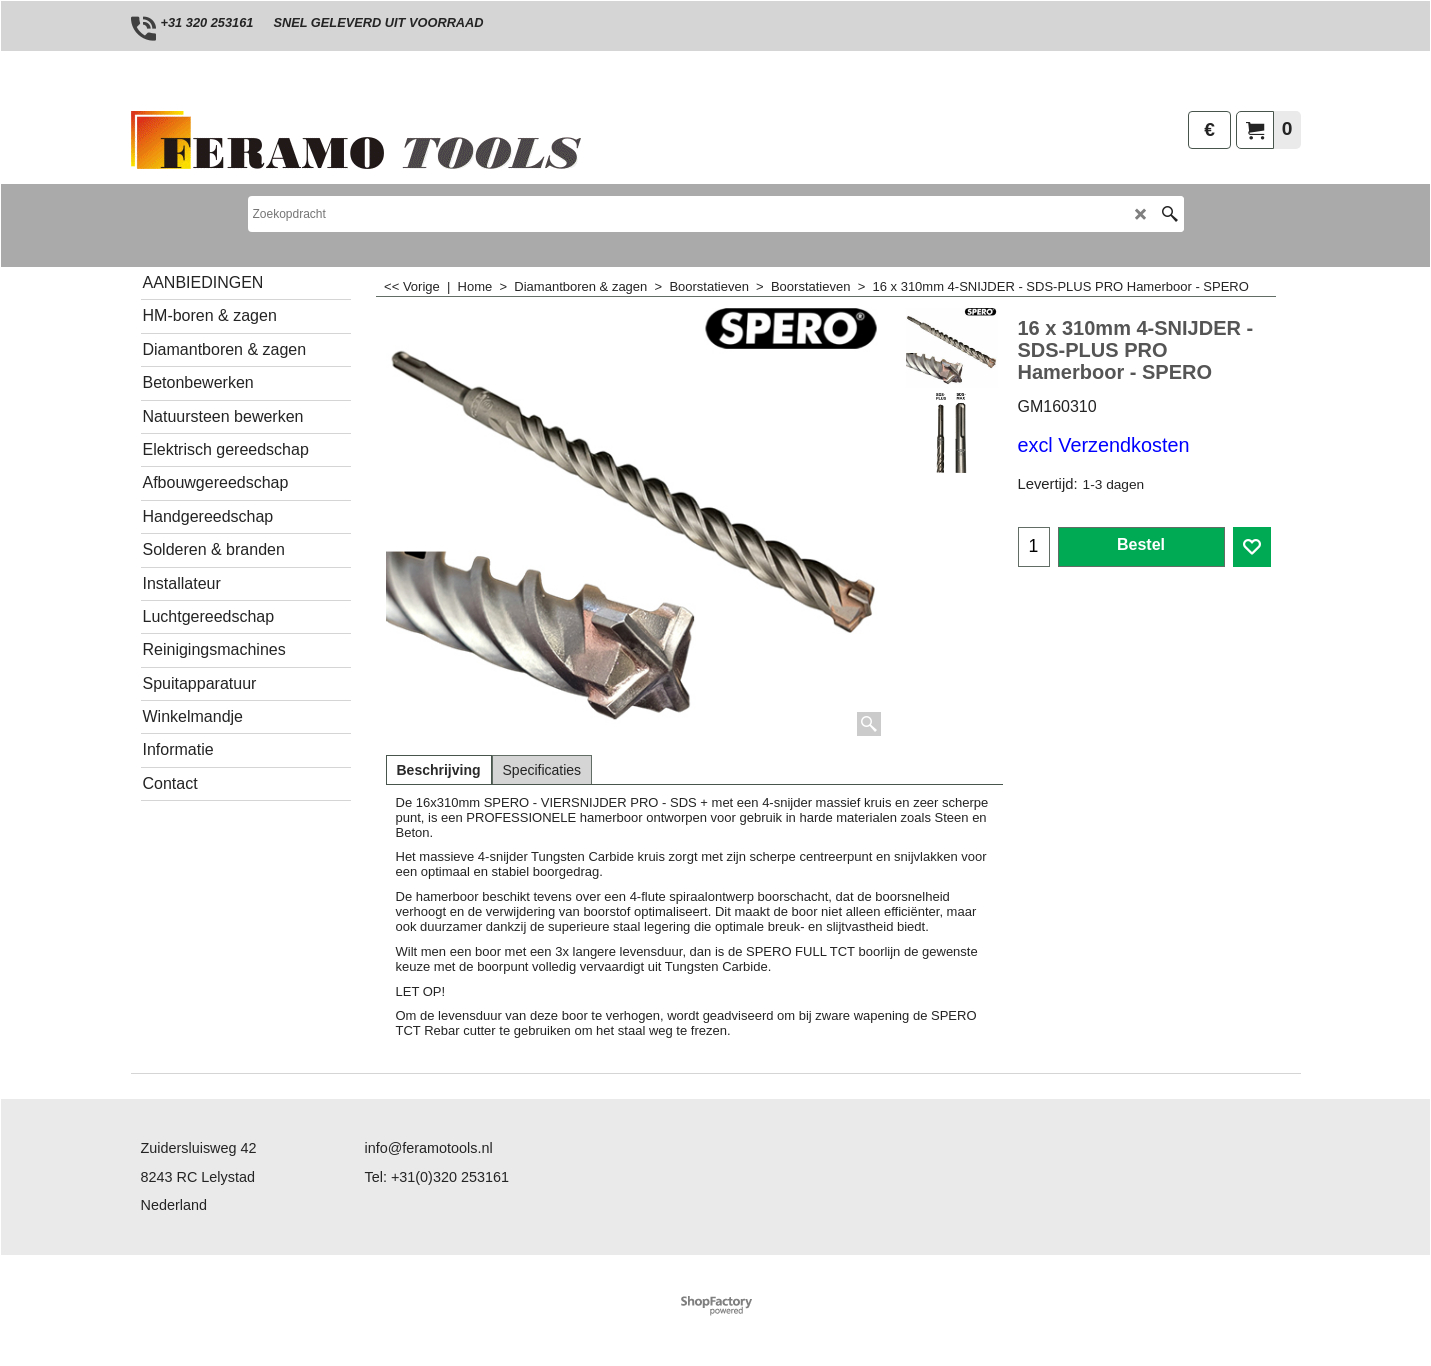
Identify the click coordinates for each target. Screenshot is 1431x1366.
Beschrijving (439, 770)
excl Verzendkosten (1104, 445)
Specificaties (542, 770)
